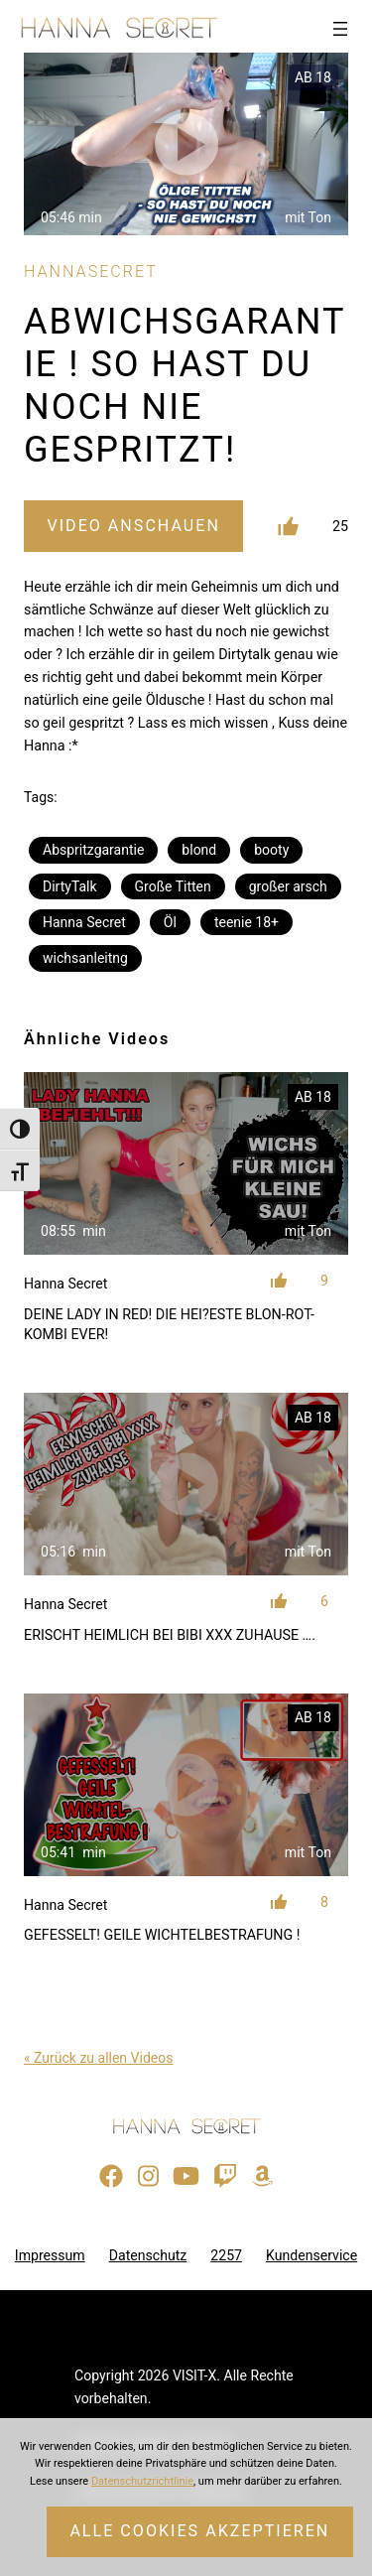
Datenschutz (148, 2255)
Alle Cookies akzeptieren (199, 2530)
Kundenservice (311, 2255)
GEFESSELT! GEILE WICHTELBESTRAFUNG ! (162, 1935)
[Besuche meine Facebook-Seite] (111, 2177)
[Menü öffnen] (340, 29)
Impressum (50, 2255)
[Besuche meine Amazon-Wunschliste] (262, 2177)
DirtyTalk (70, 886)
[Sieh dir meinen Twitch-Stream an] (225, 2177)
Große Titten (173, 886)
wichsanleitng (85, 958)
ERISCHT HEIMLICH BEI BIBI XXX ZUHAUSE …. (169, 1635)
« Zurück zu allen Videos (98, 2058)
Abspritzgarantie (93, 850)
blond (199, 850)
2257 (226, 2255)
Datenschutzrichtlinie (142, 2481)
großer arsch (288, 886)
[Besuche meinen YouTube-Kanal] (186, 2177)
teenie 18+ (246, 922)
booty (271, 850)
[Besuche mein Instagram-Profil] (148, 2177)
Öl (170, 922)
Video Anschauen (133, 525)
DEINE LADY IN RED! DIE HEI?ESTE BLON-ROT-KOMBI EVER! (169, 1324)
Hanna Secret (84, 922)
